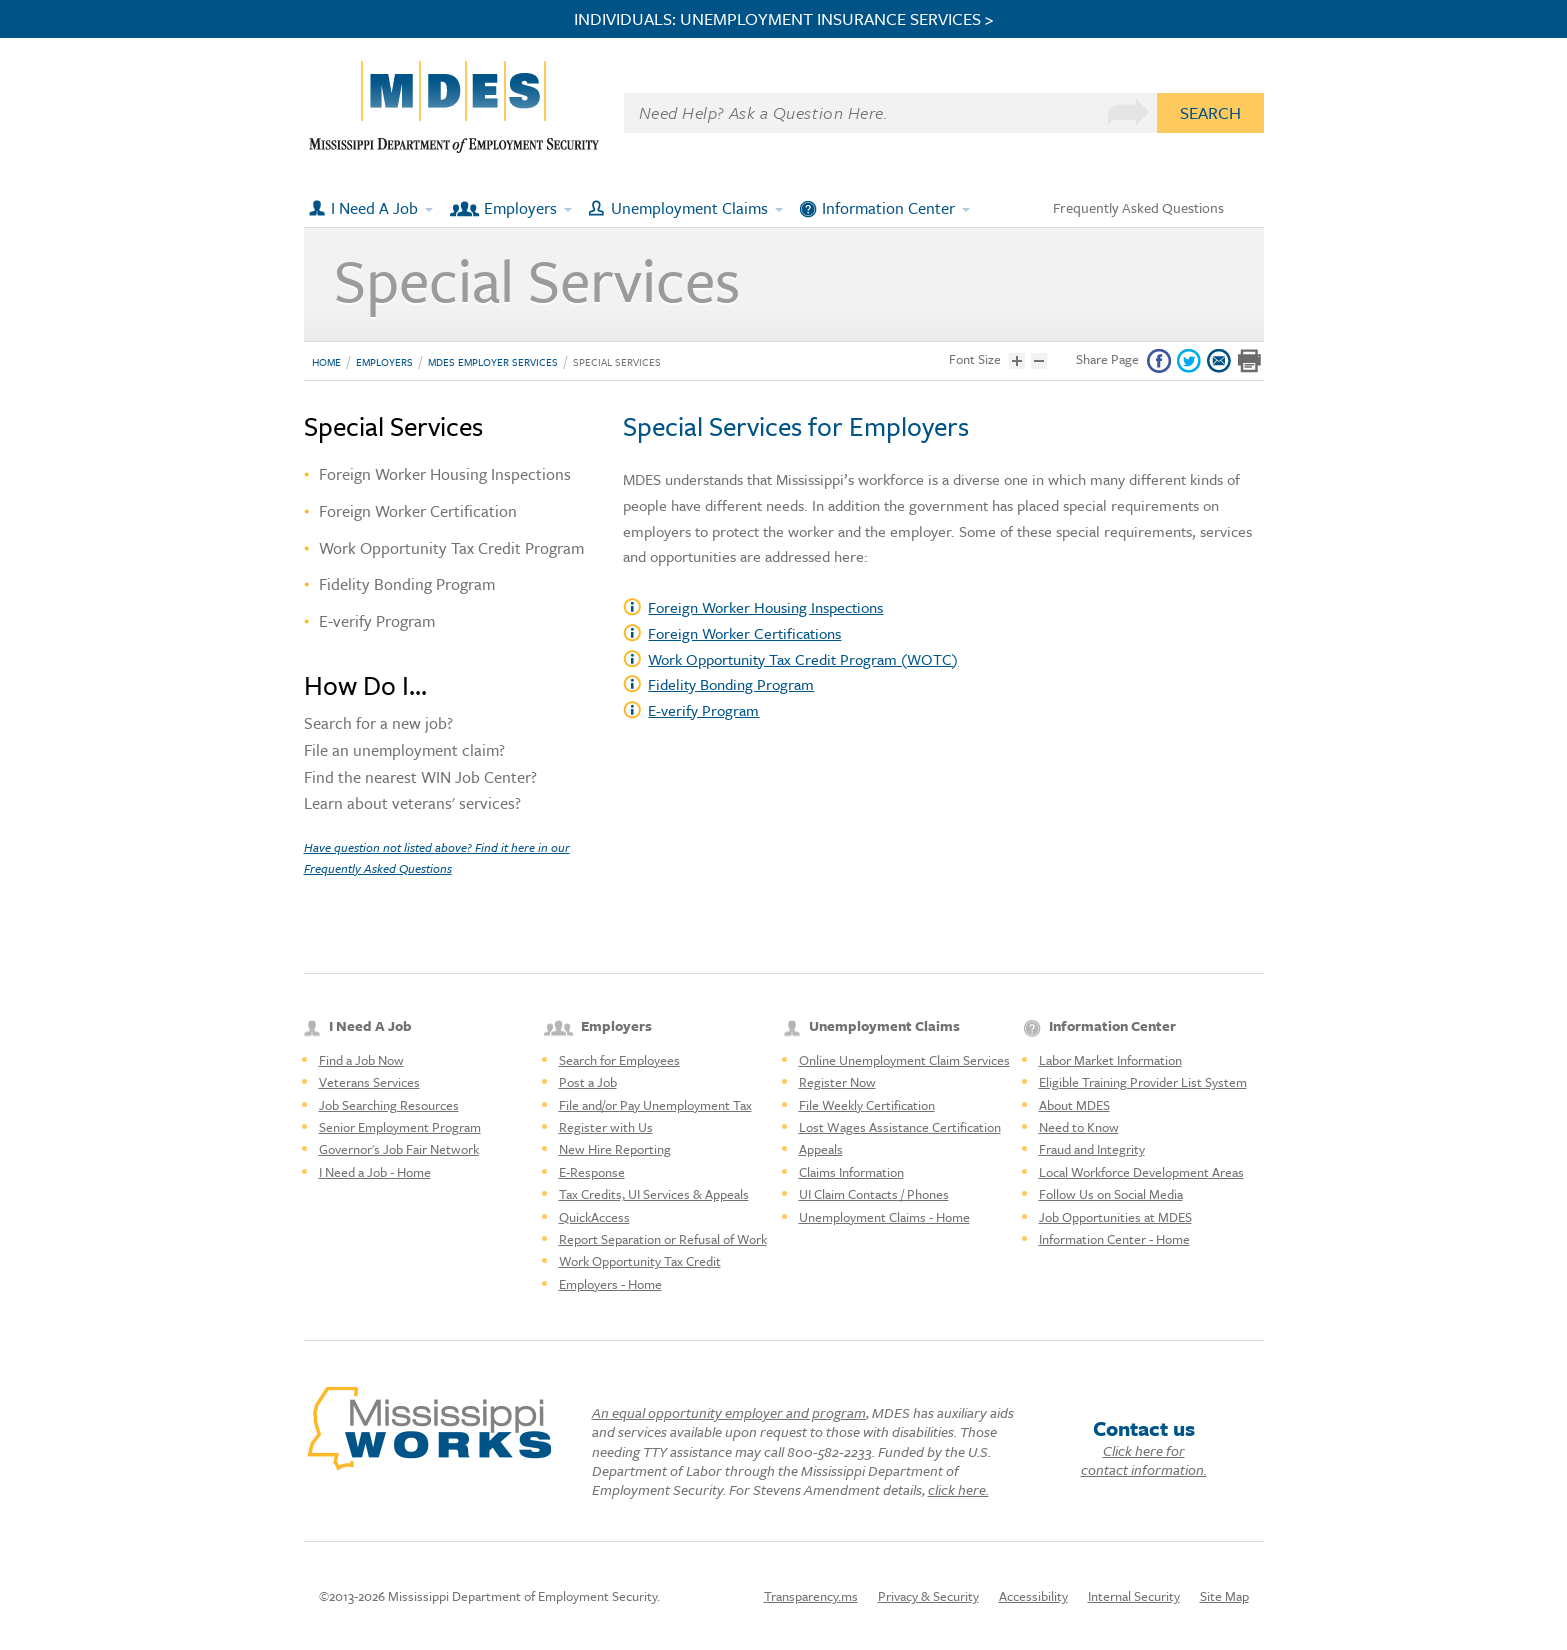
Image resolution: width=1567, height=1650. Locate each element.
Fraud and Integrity (1092, 1149)
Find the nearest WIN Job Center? (420, 779)
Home (326, 362)
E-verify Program (703, 710)
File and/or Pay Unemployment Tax (655, 1105)
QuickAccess (594, 1217)
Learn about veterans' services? (412, 805)
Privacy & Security (928, 1596)
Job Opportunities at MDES (1115, 1217)
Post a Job (588, 1082)
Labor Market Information (1110, 1060)
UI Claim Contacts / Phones (874, 1194)
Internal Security (1134, 1596)
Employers (520, 208)
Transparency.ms (811, 1596)
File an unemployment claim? (404, 752)
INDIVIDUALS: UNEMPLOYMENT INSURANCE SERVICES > (784, 19)
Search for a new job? (378, 725)
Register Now (837, 1082)
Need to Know (1079, 1127)
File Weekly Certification (867, 1105)
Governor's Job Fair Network (399, 1149)
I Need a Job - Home (375, 1172)
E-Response (592, 1172)
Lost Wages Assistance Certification (900, 1127)
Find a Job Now (361, 1060)
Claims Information (851, 1172)
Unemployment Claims (689, 208)
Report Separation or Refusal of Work (663, 1239)
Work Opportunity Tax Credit (640, 1261)
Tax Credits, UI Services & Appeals (654, 1194)
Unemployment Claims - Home (884, 1217)
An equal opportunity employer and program (729, 1412)
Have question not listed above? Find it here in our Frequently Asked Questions (437, 857)
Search (1210, 112)
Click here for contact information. (1144, 1460)
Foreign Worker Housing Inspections (765, 607)
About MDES (1074, 1105)
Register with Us (606, 1127)
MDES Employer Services (493, 362)
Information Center (888, 208)
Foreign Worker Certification (418, 511)
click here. (958, 1489)
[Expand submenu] (430, 208)
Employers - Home (610, 1284)
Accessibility (1033, 1596)
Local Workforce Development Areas (1141, 1172)
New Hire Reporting (615, 1149)
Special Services (617, 362)
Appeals (821, 1149)
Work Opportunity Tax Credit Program (451, 548)
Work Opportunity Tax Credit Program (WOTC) (803, 659)
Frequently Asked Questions (1138, 207)
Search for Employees (619, 1060)
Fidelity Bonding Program (731, 684)
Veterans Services (369, 1082)
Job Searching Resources (389, 1105)
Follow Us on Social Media (1111, 1194)
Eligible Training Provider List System (1143, 1082)
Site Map (1224, 1596)
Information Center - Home (1114, 1239)
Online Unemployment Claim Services (904, 1060)
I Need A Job (374, 208)
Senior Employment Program (400, 1127)
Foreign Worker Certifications (744, 633)
